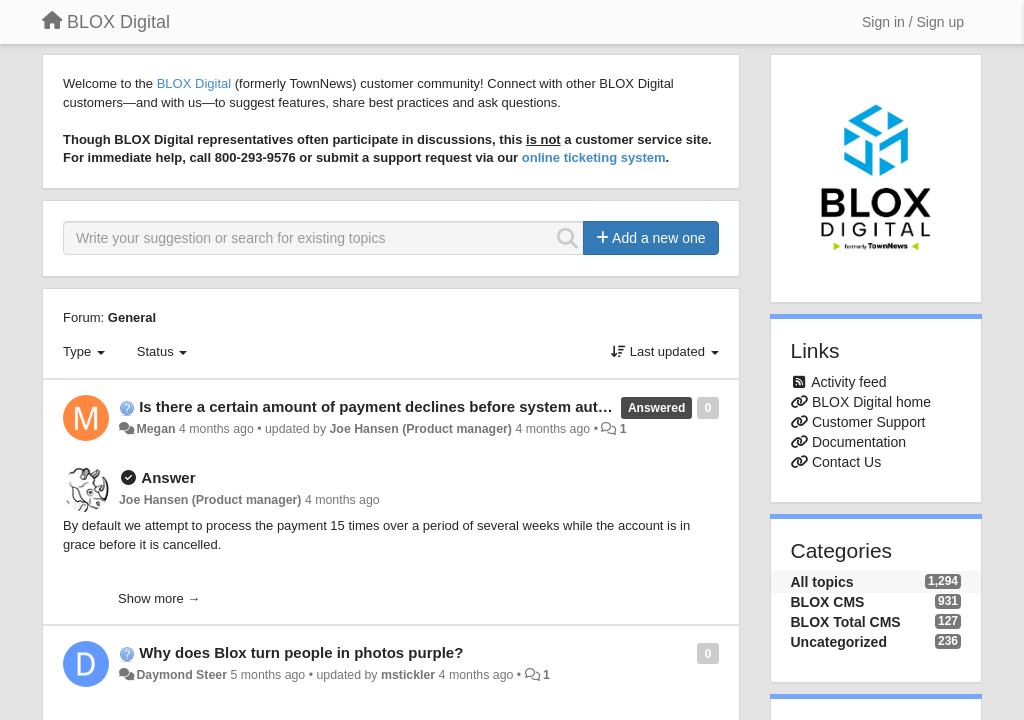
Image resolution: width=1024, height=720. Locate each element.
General (132, 317)
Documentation (859, 442)
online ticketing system (594, 157)
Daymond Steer (181, 675)
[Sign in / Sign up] (913, 22)
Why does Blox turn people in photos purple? (301, 652)
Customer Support (869, 422)
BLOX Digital (194, 83)
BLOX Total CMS (846, 622)
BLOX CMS (828, 602)
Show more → (159, 598)
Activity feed (848, 382)
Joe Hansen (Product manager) (420, 429)
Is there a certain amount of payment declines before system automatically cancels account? (470, 406)
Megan (155, 429)
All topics (822, 582)
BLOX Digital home (871, 402)
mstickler (408, 675)
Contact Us (846, 462)
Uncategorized (839, 642)
